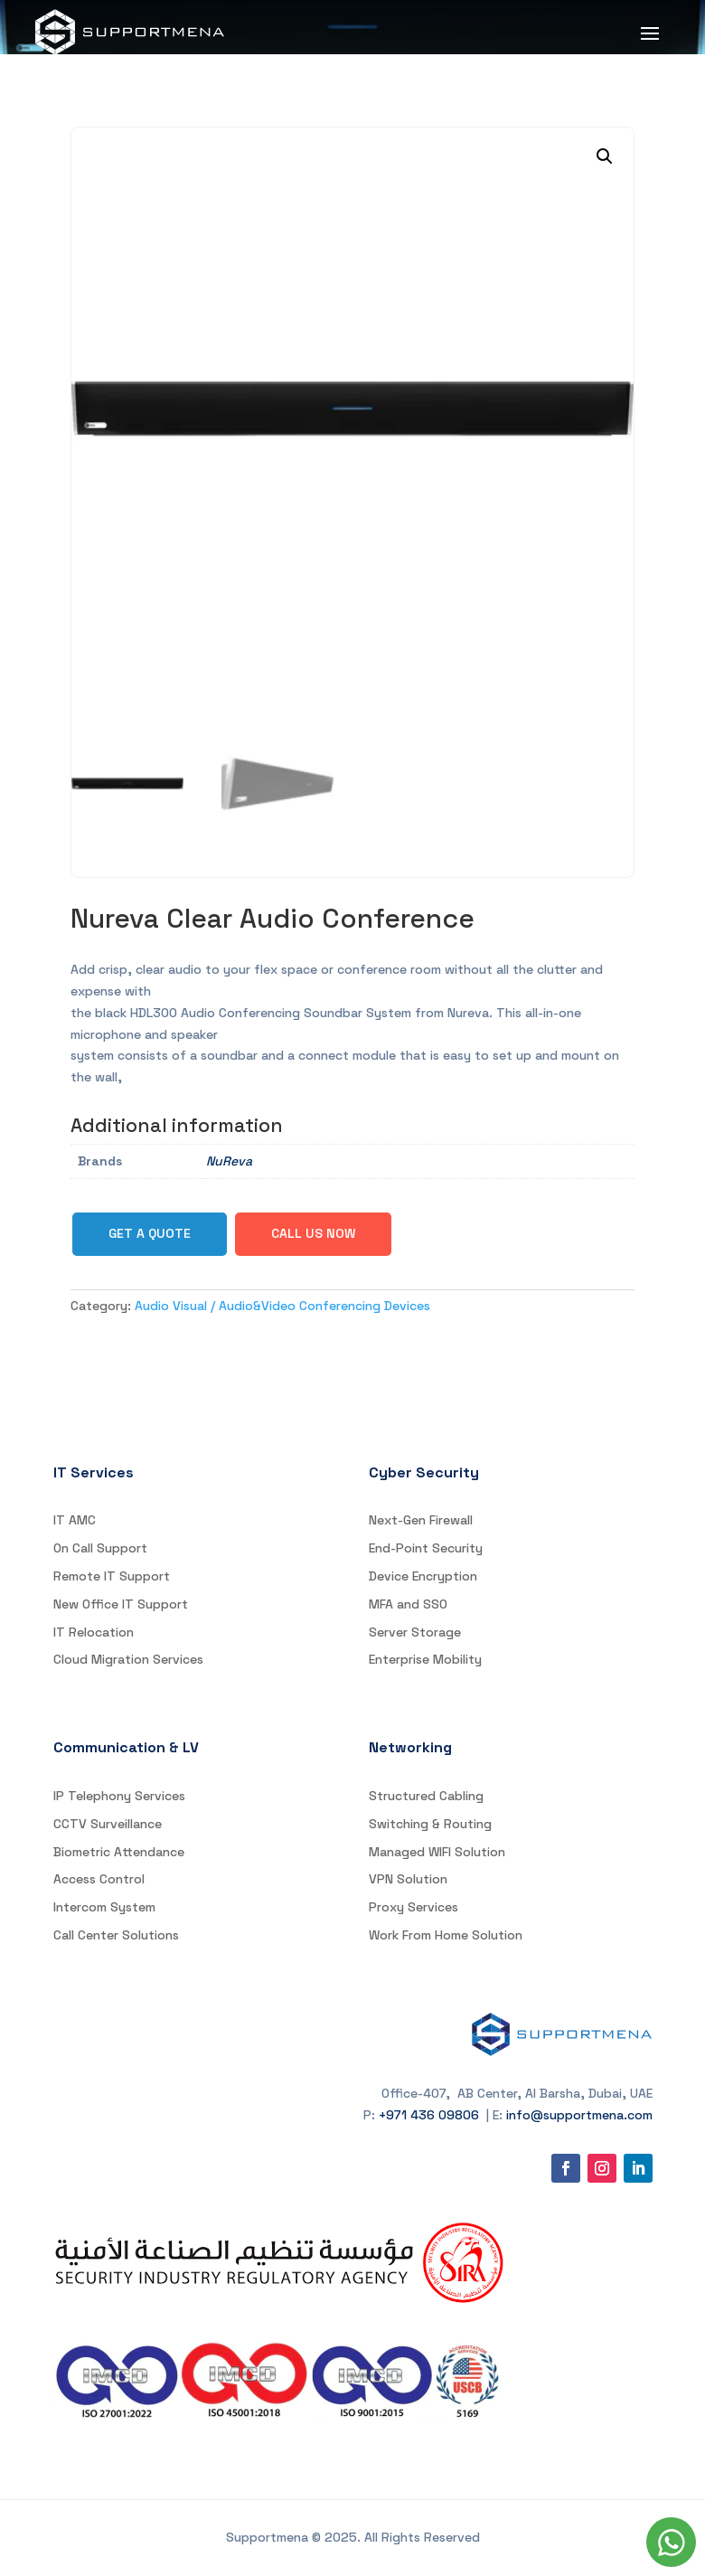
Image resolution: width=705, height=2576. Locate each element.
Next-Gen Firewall (421, 1520)
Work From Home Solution (445, 1935)
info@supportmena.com (579, 2115)
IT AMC (74, 1520)
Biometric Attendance (118, 1852)
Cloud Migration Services (128, 1659)
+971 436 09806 (429, 2115)
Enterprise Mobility (425, 1659)
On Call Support (100, 1548)
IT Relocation (93, 1632)
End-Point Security (426, 1548)
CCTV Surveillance (107, 1824)
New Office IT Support (120, 1604)
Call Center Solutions (116, 1935)
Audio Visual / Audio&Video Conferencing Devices (282, 1305)
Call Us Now (313, 1233)
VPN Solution (408, 1879)
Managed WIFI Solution (437, 1852)
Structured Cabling (426, 1796)
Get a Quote (149, 1233)
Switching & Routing (430, 1824)
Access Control (99, 1879)
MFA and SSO (408, 1604)
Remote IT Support (111, 1576)
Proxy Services (413, 1907)
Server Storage (415, 1632)
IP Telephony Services (119, 1796)
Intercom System (104, 1907)
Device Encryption (423, 1576)
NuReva (229, 1161)
